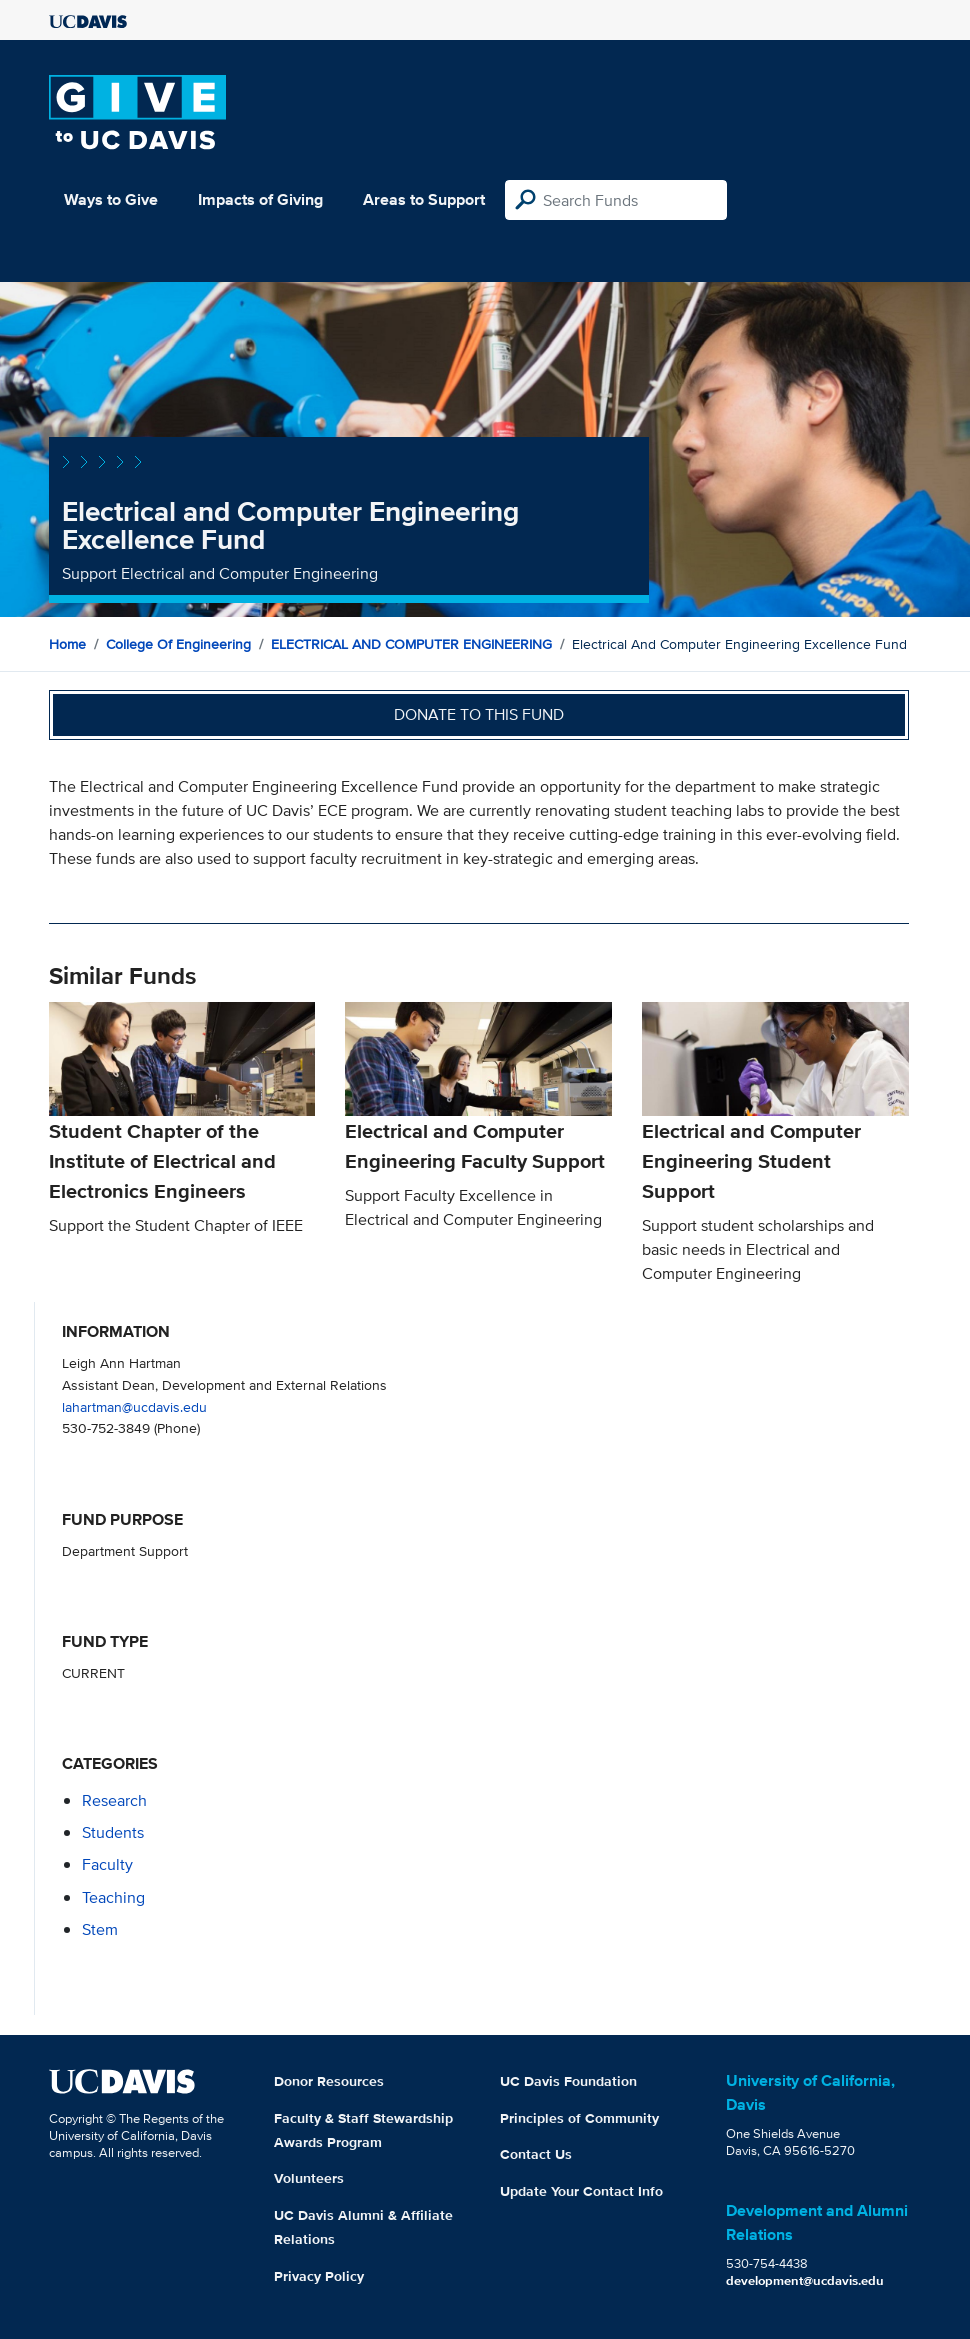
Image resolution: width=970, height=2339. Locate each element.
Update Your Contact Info (581, 2191)
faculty (107, 1864)
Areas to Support (424, 199)
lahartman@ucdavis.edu (134, 1406)
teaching (113, 1897)
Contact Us (536, 2154)
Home (67, 644)
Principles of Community (579, 2118)
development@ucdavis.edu (805, 2280)
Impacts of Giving (260, 199)
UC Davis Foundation (568, 2081)
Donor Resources (329, 2081)
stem (100, 1929)
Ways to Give (111, 199)
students (113, 1832)
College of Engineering (178, 644)
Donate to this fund (479, 714)
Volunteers (309, 2178)
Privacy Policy (319, 2276)
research (114, 1800)
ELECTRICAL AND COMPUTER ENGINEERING (411, 644)
